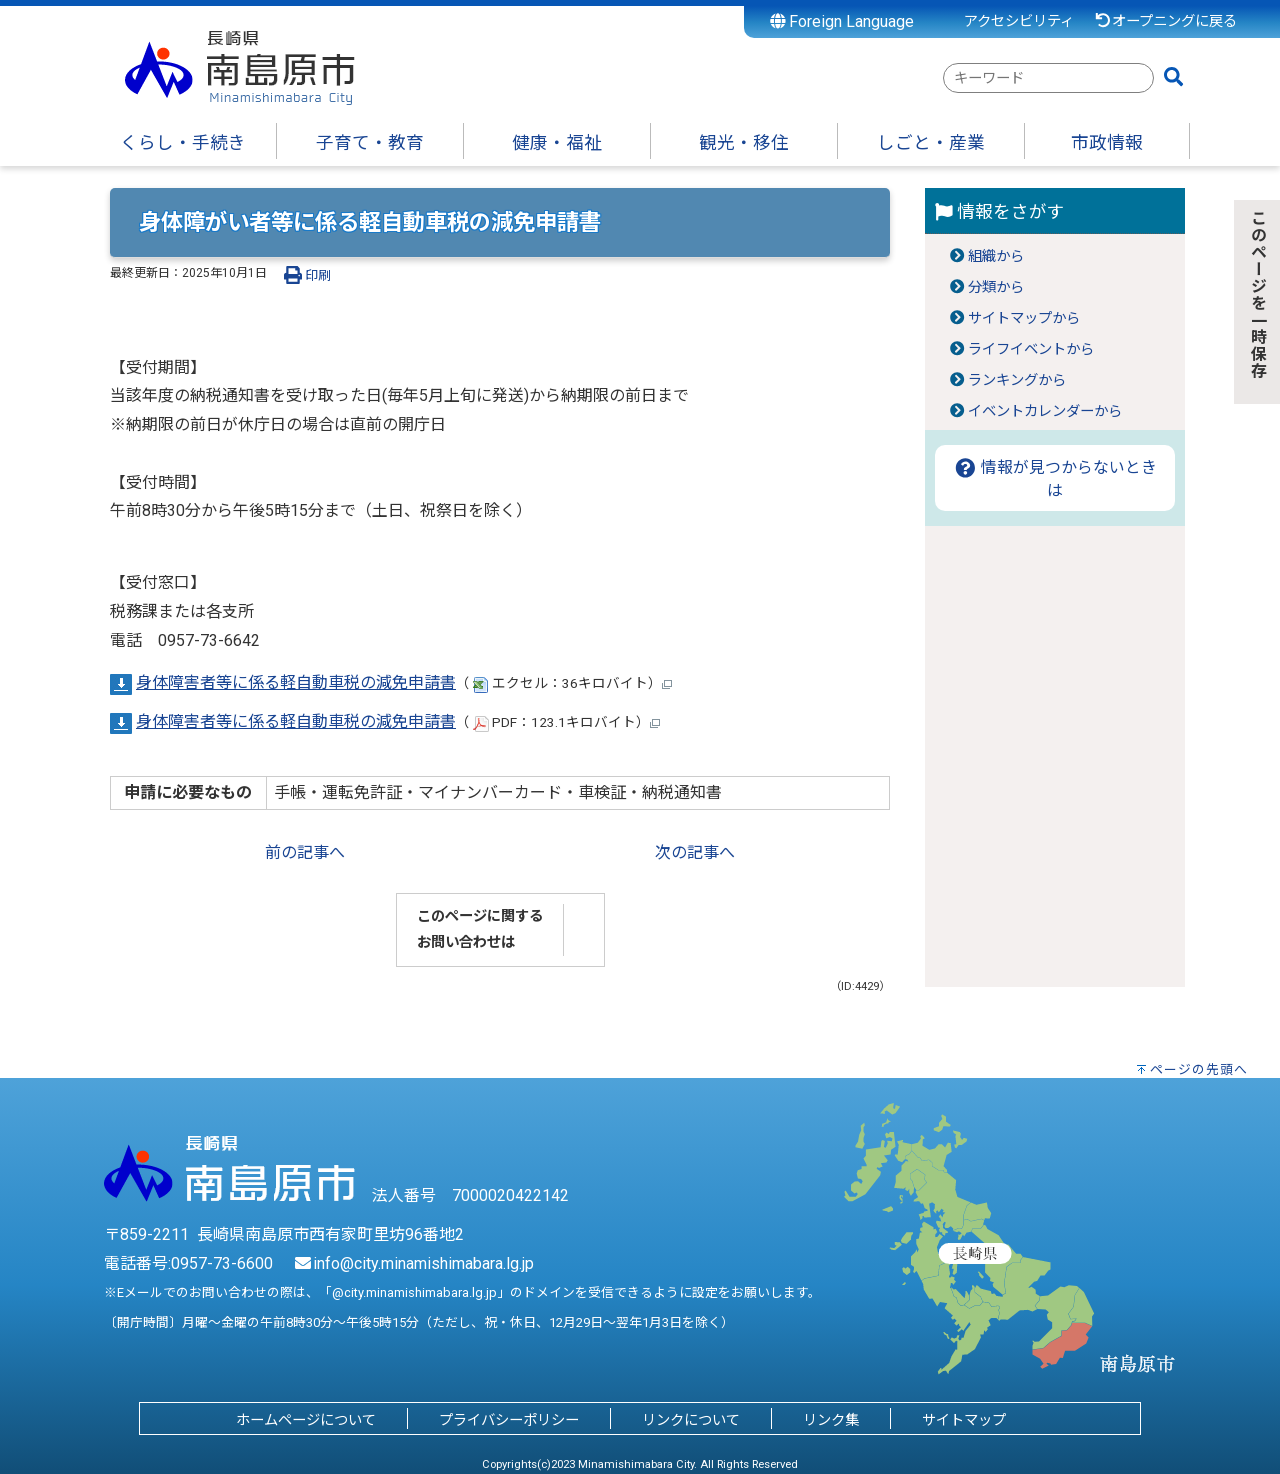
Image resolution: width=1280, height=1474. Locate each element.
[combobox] (1048, 78)
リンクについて (691, 1420)
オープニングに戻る (1165, 21)
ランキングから (1017, 380)
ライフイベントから (1031, 349)
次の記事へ (695, 852)
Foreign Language (842, 21)
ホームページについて (306, 1420)
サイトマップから (1024, 318)
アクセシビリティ (1019, 21)
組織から (996, 256)
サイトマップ (964, 1420)
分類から (996, 287)
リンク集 (831, 1420)
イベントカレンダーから (1045, 411)
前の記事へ (305, 852)
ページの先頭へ (1199, 1069)
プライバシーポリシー (509, 1420)
